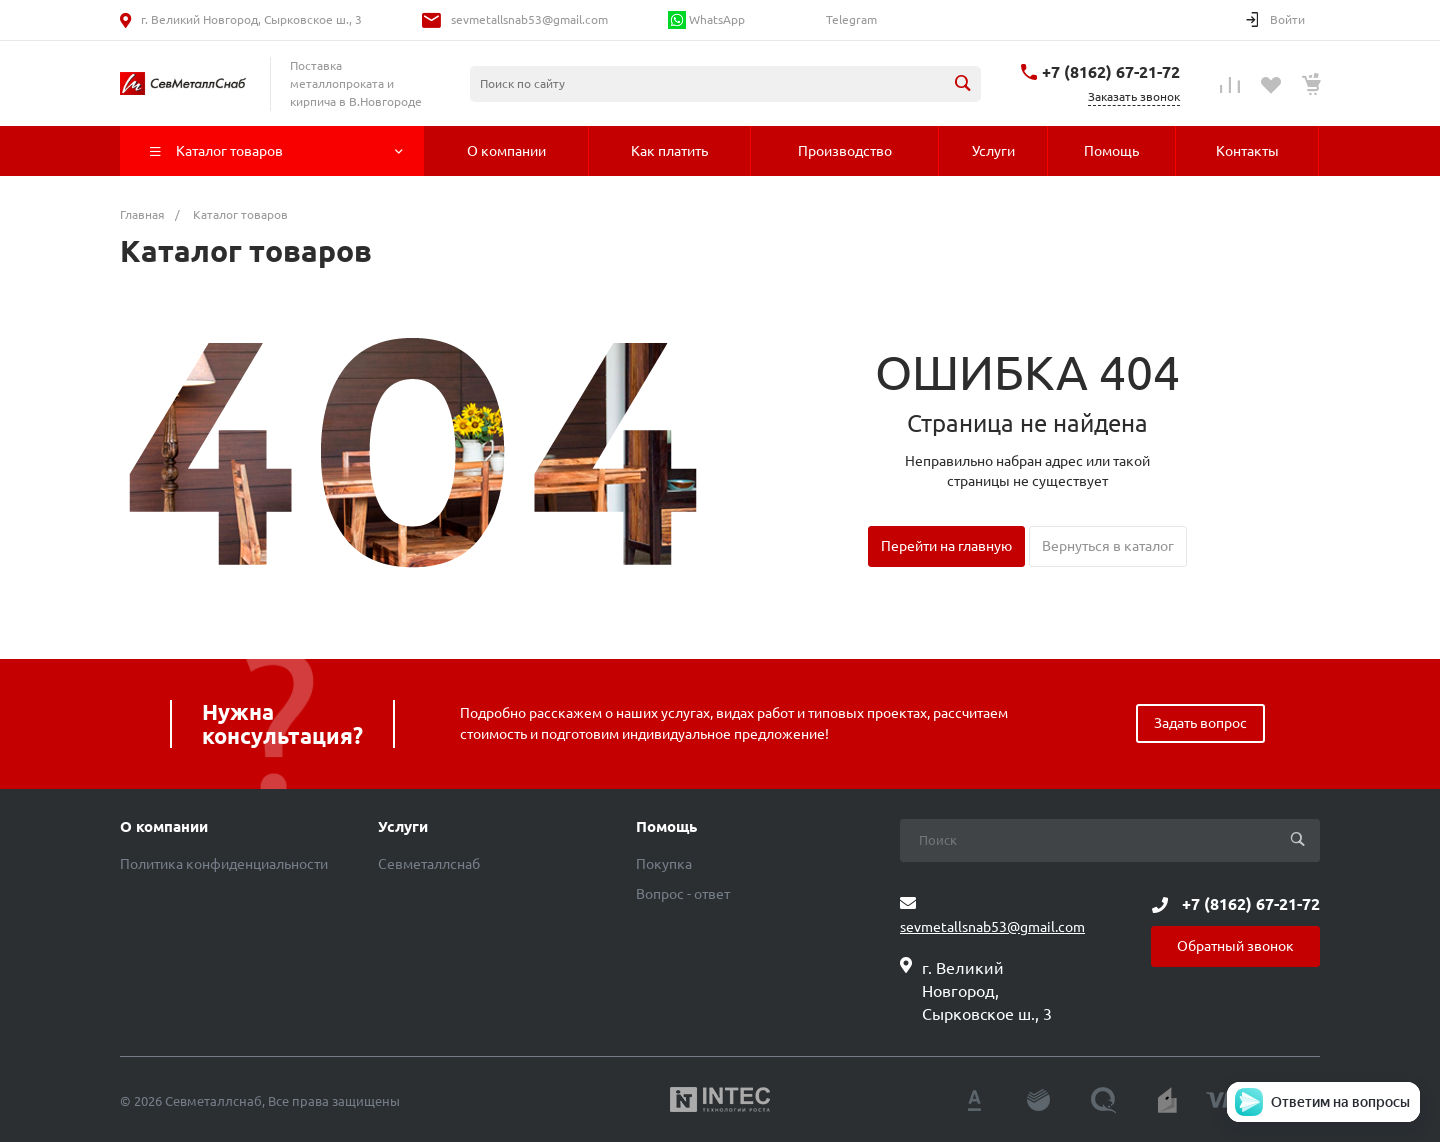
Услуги (403, 827)
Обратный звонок (1235, 946)
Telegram (850, 19)
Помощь (666, 827)
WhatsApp (706, 20)
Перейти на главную (946, 546)
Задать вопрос (1200, 723)
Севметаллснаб (429, 864)
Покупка (664, 864)
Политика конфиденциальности (224, 864)
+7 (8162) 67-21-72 (1111, 72)
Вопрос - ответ (683, 894)
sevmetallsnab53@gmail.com (529, 19)
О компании (164, 827)
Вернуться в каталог (1108, 546)
